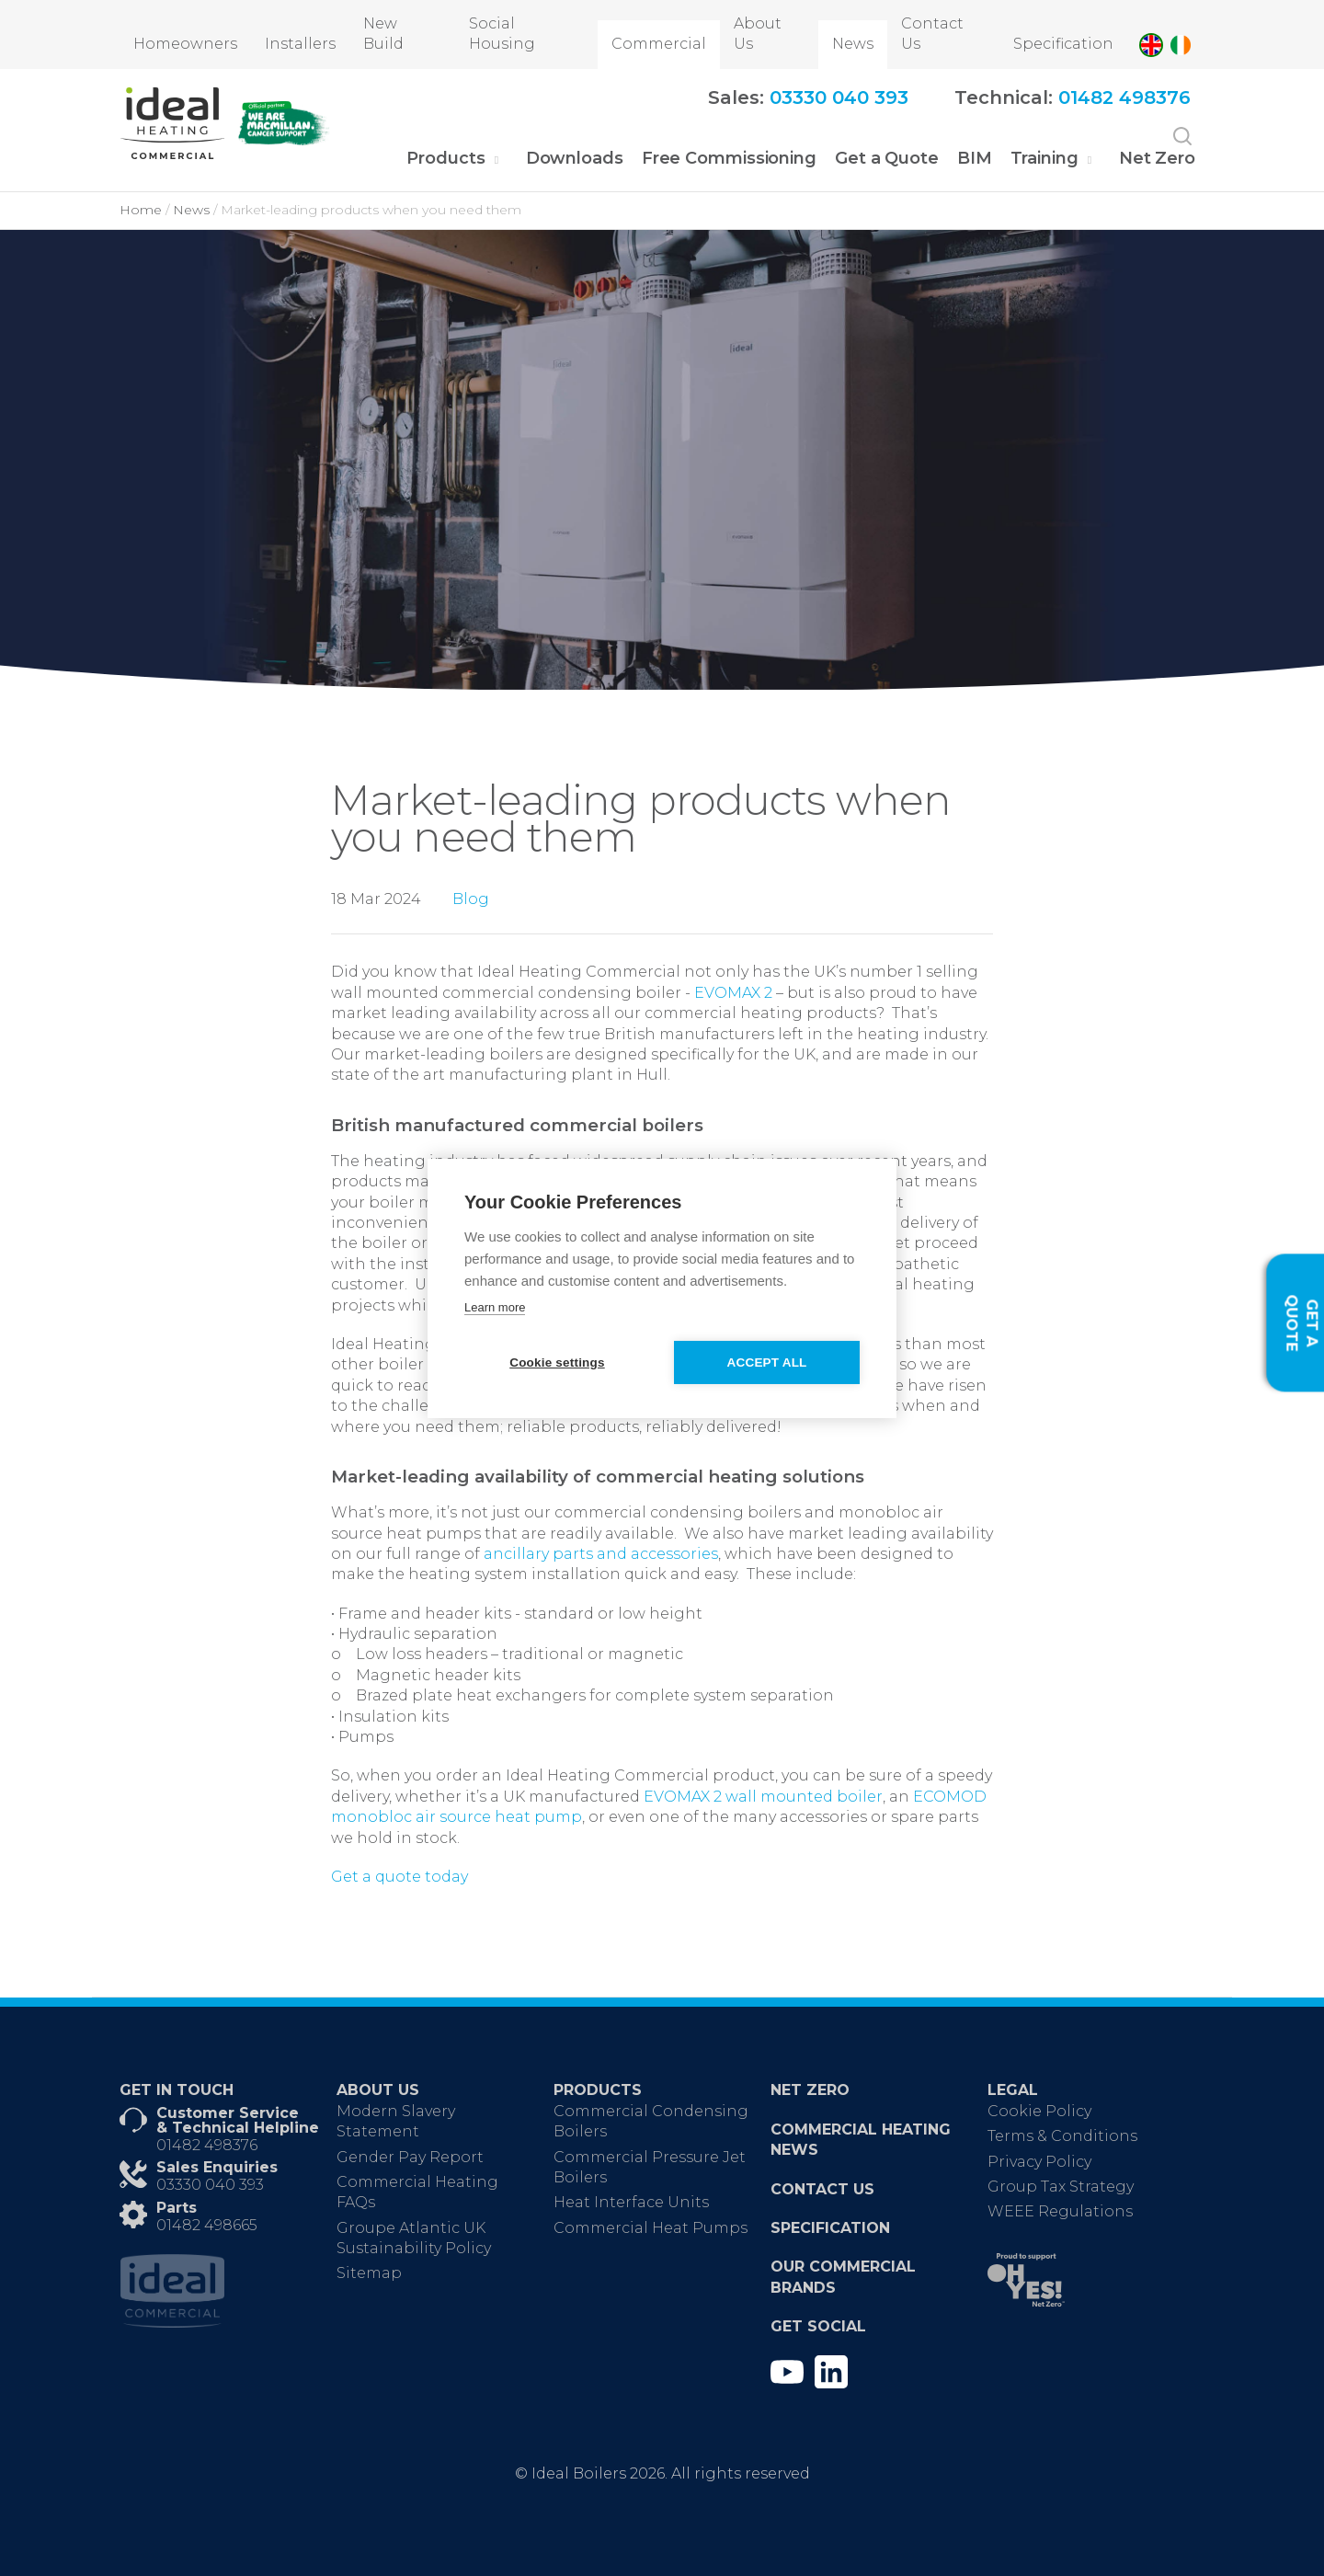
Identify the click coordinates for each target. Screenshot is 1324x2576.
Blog (470, 899)
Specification (1063, 43)
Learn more (494, 1307)
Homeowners (185, 43)
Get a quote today (399, 1876)
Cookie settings (556, 1362)
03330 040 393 (210, 2184)
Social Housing (502, 33)
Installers (300, 43)
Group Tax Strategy (1060, 2186)
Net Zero (1157, 158)
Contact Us (932, 33)
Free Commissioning (729, 158)
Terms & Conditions (1062, 2136)
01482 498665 (206, 2225)
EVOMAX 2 (733, 993)
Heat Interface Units (631, 2202)
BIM (974, 158)
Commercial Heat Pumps (651, 2228)
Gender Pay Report (410, 2157)
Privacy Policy (1039, 2161)
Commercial (658, 43)
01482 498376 (206, 2145)
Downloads (574, 158)
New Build (383, 33)
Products (445, 158)
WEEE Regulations (1060, 2211)
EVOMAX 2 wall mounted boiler (763, 1796)
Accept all (768, 1362)
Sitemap (369, 2273)
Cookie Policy (1039, 2111)
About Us (758, 33)
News (852, 43)
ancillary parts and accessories (601, 1554)
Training (1044, 158)
